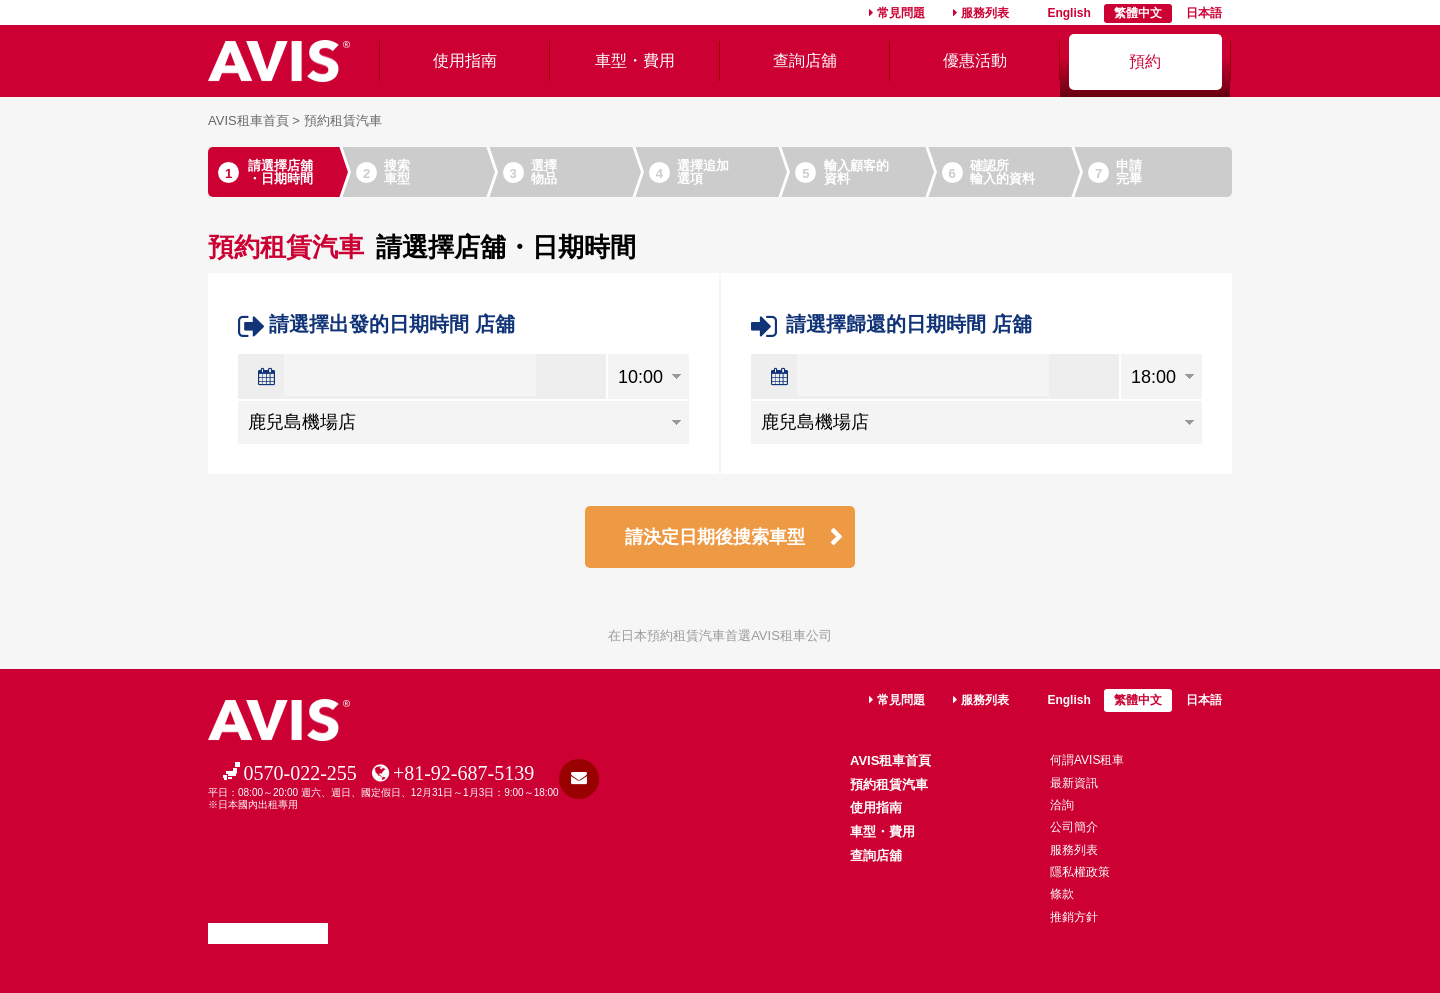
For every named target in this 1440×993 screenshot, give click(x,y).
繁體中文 (1138, 13)
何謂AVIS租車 (1087, 760)
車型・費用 (635, 60)
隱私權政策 (1080, 872)
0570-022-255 (300, 773)
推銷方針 (1074, 917)
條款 (1062, 894)
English (1068, 13)
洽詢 (1062, 805)
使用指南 (465, 60)
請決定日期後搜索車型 (715, 537)
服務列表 (985, 13)
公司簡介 (1074, 827)
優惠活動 (975, 60)
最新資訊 (1074, 783)
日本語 (1204, 13)
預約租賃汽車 (889, 784)
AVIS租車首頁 (248, 120)
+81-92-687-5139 (463, 773)
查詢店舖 (805, 60)
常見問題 (901, 13)
